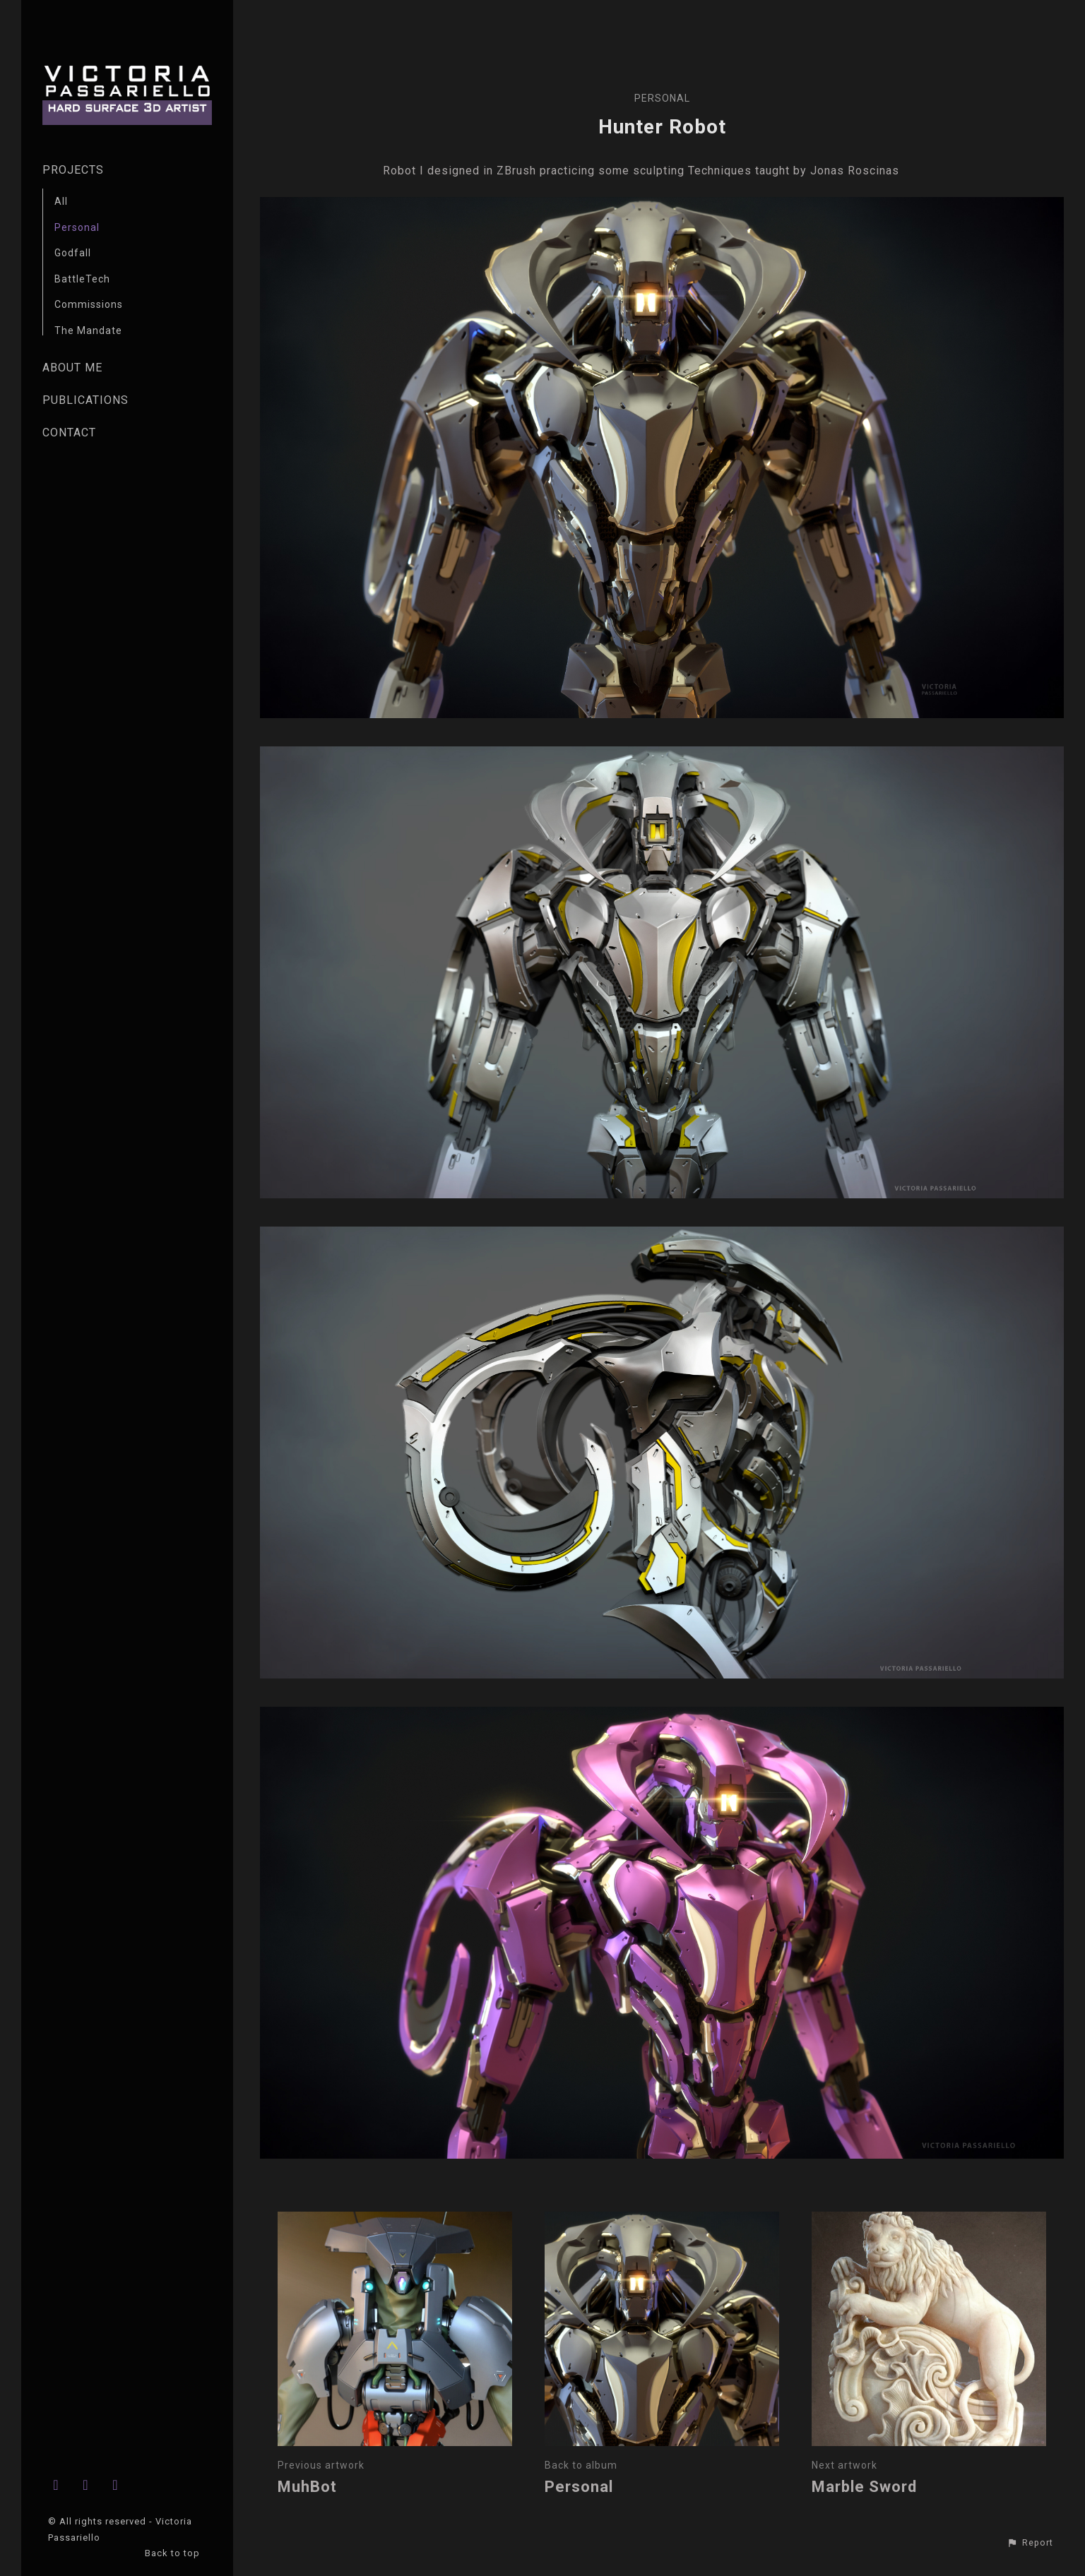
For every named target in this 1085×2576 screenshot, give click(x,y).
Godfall (72, 252)
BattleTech (82, 279)
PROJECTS (73, 170)
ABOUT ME (72, 367)
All (61, 201)
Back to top (174, 2553)
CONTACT (69, 432)
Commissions (88, 304)
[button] (1030, 2542)
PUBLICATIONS (85, 400)
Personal (77, 227)
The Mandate (88, 330)
